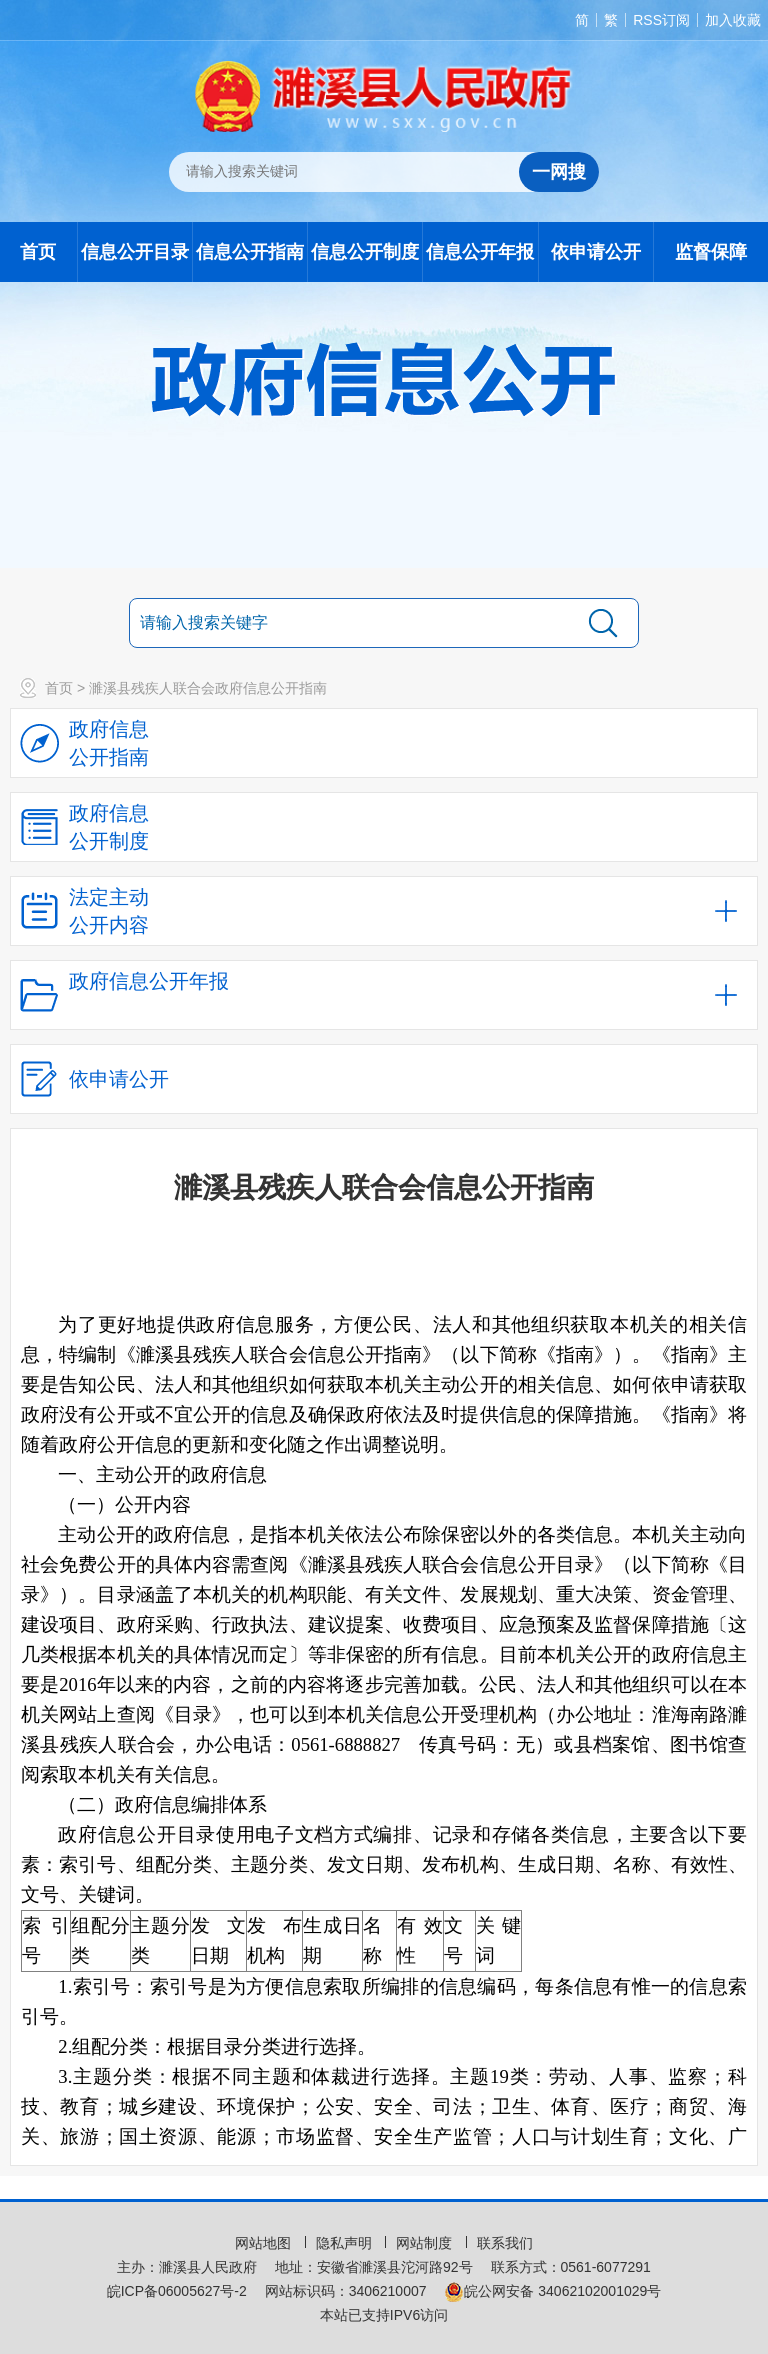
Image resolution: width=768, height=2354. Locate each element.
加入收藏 (733, 20)
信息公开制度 (365, 252)
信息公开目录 (135, 252)
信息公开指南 (250, 252)
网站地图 (265, 2243)
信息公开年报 (480, 252)
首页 (38, 252)
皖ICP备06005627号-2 (177, 2291)
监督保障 (711, 252)
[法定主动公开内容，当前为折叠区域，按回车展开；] (384, 911)
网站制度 (426, 2243)
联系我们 (505, 2243)
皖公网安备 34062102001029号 (552, 2291)
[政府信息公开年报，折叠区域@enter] (384, 995)
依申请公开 (596, 252)
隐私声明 (346, 2243)
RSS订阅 (661, 20)
